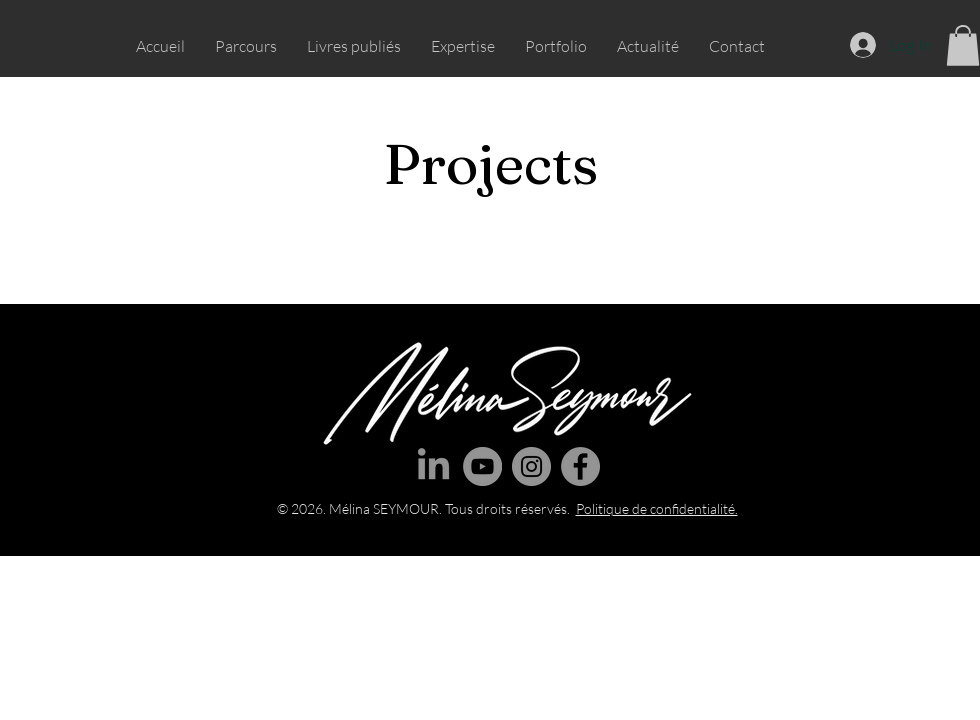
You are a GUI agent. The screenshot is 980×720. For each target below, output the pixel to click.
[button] (963, 45)
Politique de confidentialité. (657, 508)
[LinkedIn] (433, 466)
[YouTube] (482, 466)
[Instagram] (531, 466)
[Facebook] (580, 466)
